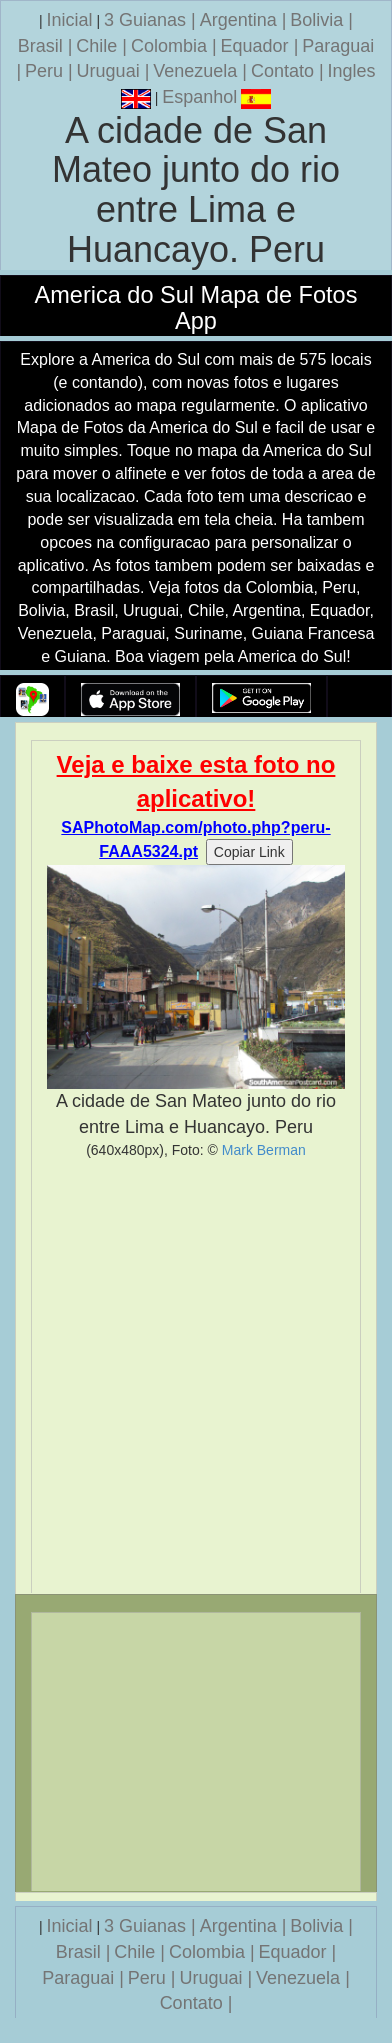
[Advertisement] (196, 1376)
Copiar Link (249, 852)
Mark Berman (264, 1150)
